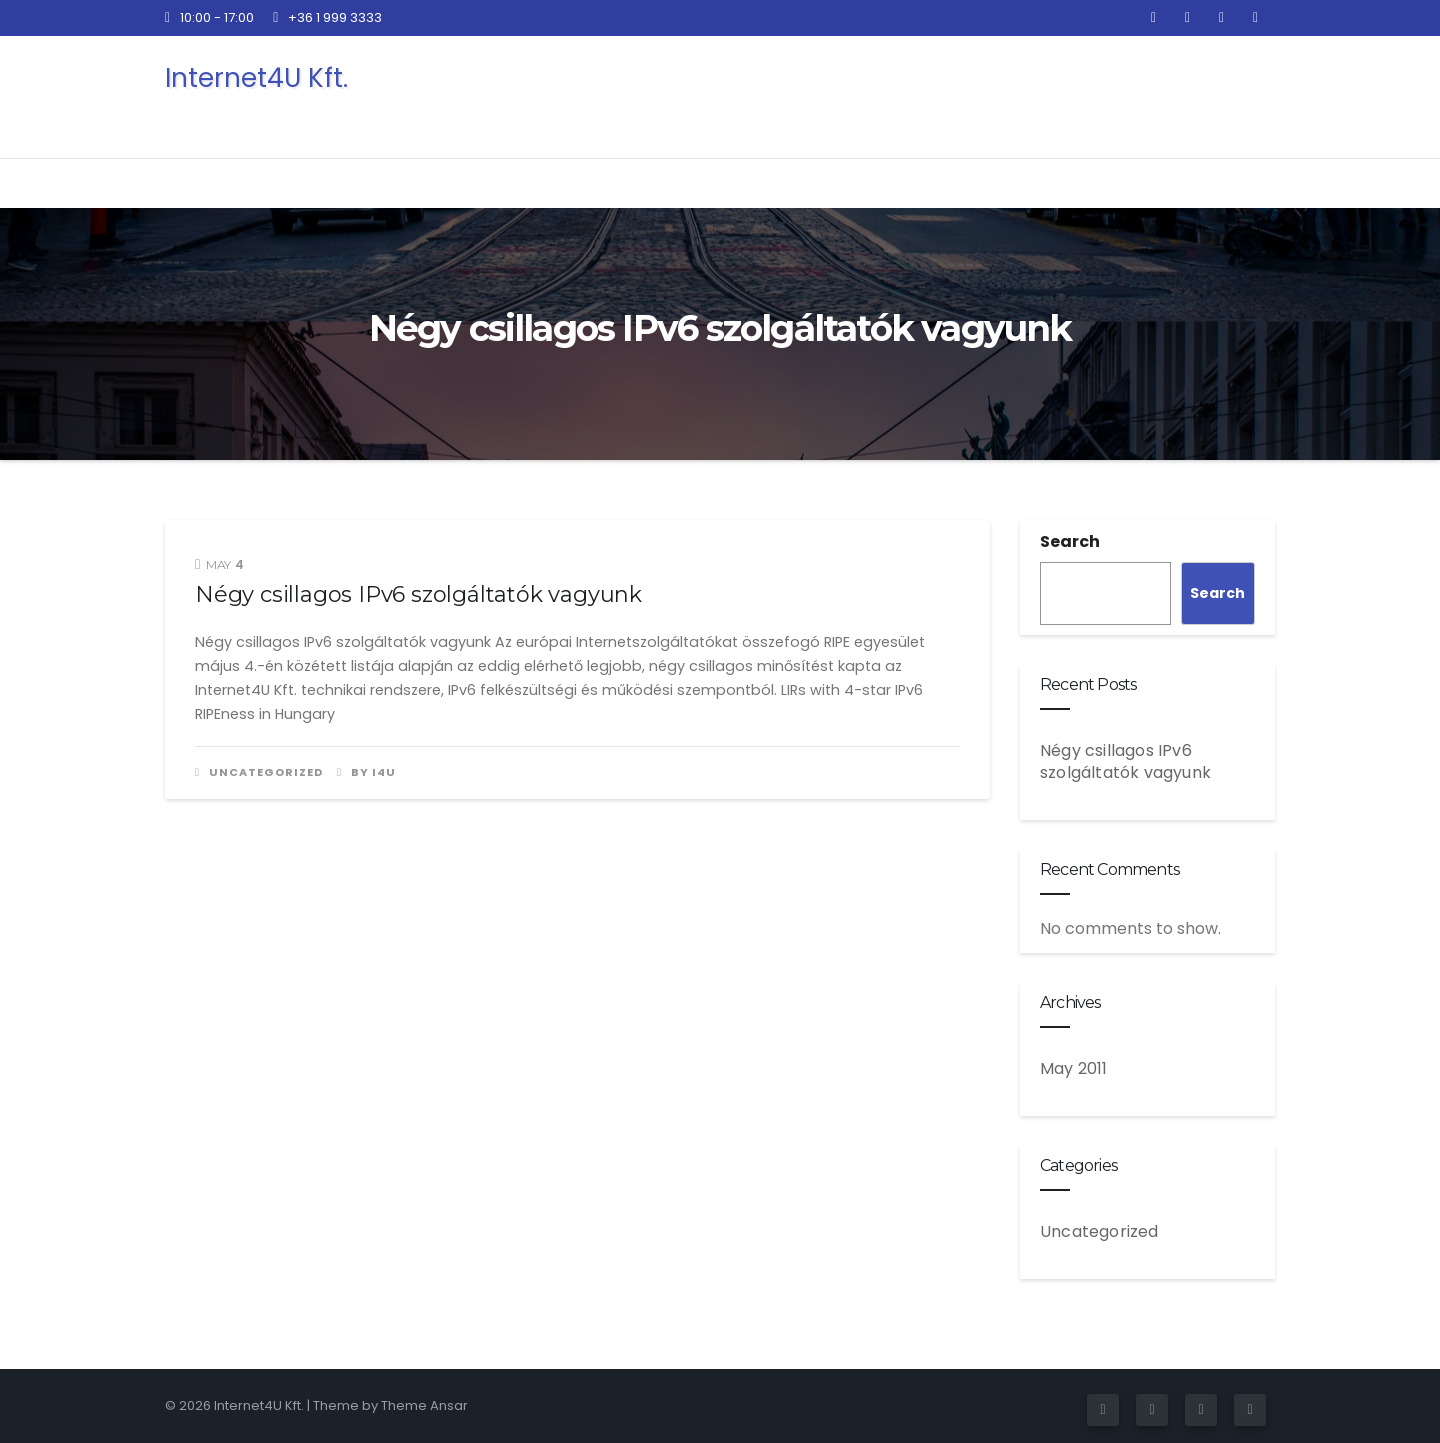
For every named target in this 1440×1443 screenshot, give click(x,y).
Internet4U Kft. (256, 78)
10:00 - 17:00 (209, 17)
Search (1070, 541)
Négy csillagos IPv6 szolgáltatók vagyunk (418, 594)
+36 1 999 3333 (327, 17)
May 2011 (1074, 1068)
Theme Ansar (424, 1405)
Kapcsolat (1193, 95)
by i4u (366, 772)
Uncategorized (266, 772)
